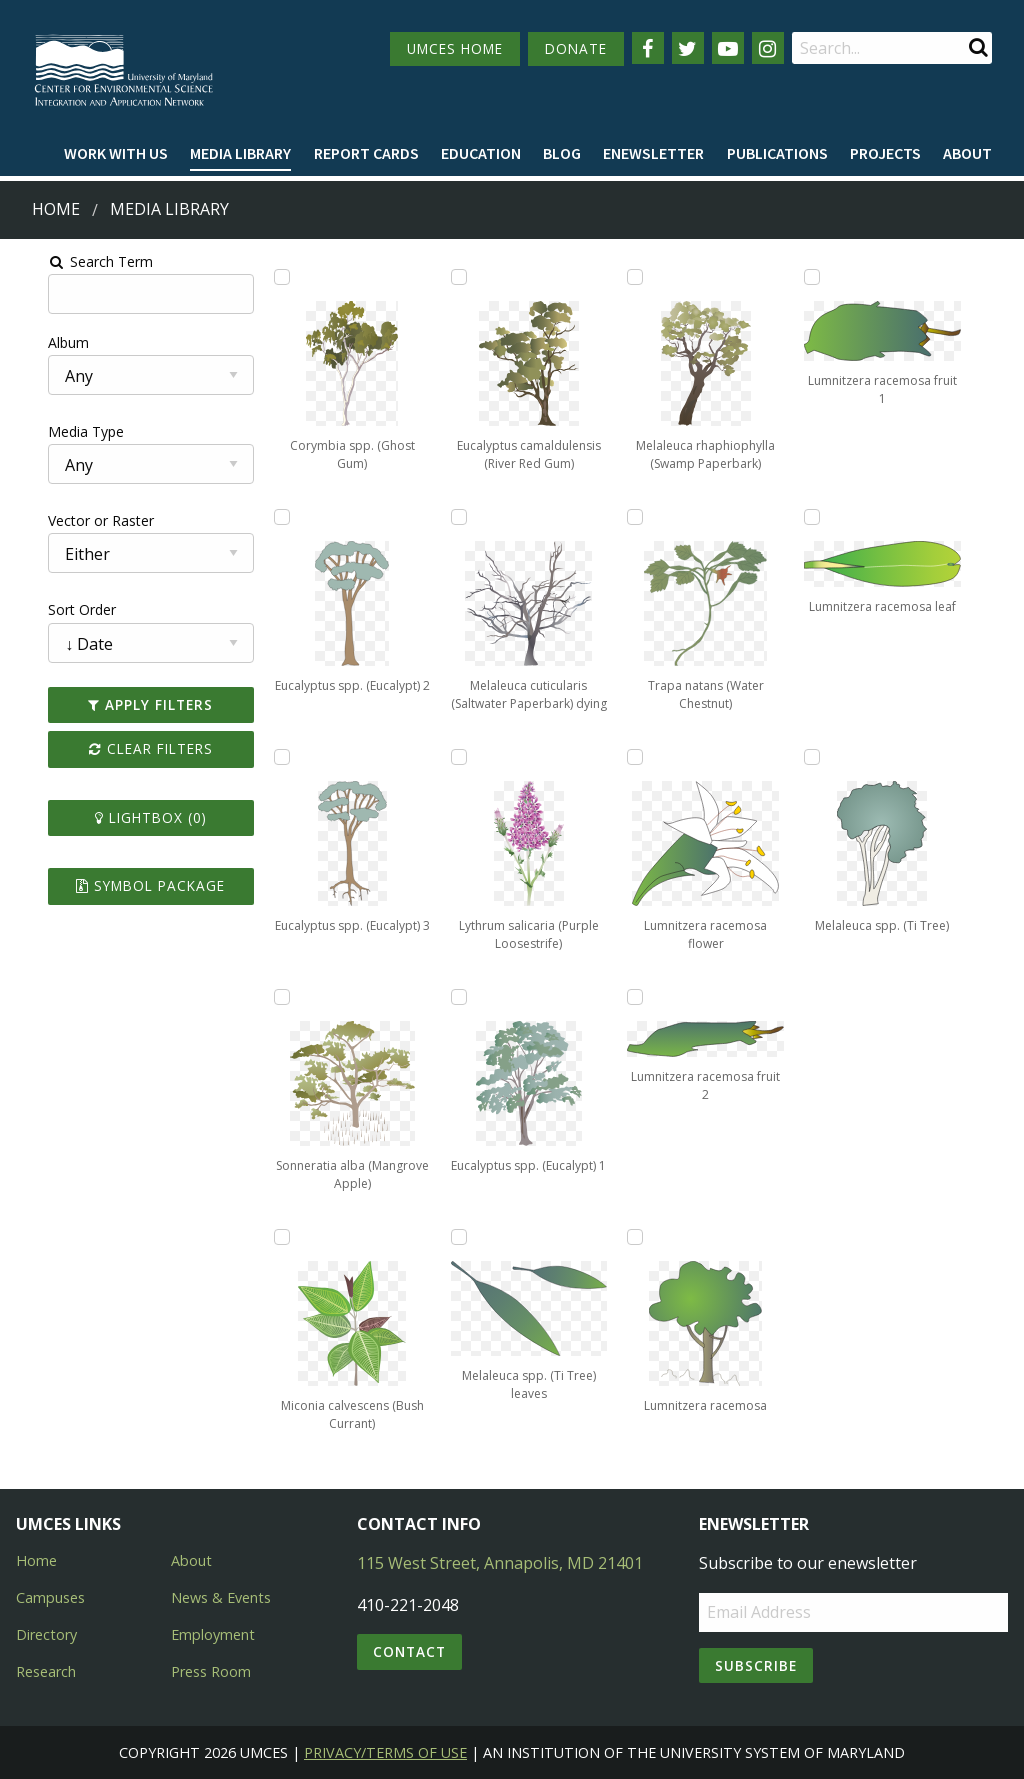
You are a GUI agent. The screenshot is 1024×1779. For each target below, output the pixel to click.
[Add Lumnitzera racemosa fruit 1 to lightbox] (834, 277)
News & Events (221, 1597)
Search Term (65, 261)
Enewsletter (653, 153)
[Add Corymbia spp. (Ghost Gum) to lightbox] (262, 277)
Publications (777, 153)
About (967, 153)
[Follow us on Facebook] (648, 48)
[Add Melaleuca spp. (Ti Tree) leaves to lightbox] (453, 1237)
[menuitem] (116, 154)
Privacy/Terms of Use (385, 1752)
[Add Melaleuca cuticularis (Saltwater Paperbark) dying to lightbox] (453, 517)
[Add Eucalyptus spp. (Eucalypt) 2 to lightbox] (262, 517)
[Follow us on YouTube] (728, 48)
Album (33, 342)
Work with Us (116, 153)
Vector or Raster (66, 520)
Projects (885, 153)
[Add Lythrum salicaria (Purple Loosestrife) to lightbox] (453, 757)
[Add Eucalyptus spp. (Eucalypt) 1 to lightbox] (453, 997)
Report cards (366, 153)
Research (46, 1671)
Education (481, 153)
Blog (562, 153)
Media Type (51, 431)
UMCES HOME (455, 48)
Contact (409, 1651)
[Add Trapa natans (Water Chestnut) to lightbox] (643, 517)
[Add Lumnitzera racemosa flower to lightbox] (643, 757)
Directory (46, 1634)
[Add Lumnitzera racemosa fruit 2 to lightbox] (643, 997)
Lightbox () (123, 817)
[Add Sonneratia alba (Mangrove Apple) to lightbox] (262, 997)
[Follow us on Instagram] (768, 48)
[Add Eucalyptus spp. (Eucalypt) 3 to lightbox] (262, 757)
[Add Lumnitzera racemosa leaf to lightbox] (834, 517)
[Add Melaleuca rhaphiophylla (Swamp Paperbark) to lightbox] (643, 277)
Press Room (211, 1671)
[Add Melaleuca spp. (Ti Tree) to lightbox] (834, 757)
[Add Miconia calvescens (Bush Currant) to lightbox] (262, 1237)
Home (56, 209)
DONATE (576, 48)
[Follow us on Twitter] (688, 48)
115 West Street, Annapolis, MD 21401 (500, 1563)
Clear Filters (123, 748)
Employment (213, 1634)
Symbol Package (123, 885)
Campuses (50, 1597)
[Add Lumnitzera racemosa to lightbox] (643, 1237)
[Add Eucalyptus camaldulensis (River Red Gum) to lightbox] (453, 277)
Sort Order (47, 609)
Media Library (240, 153)
